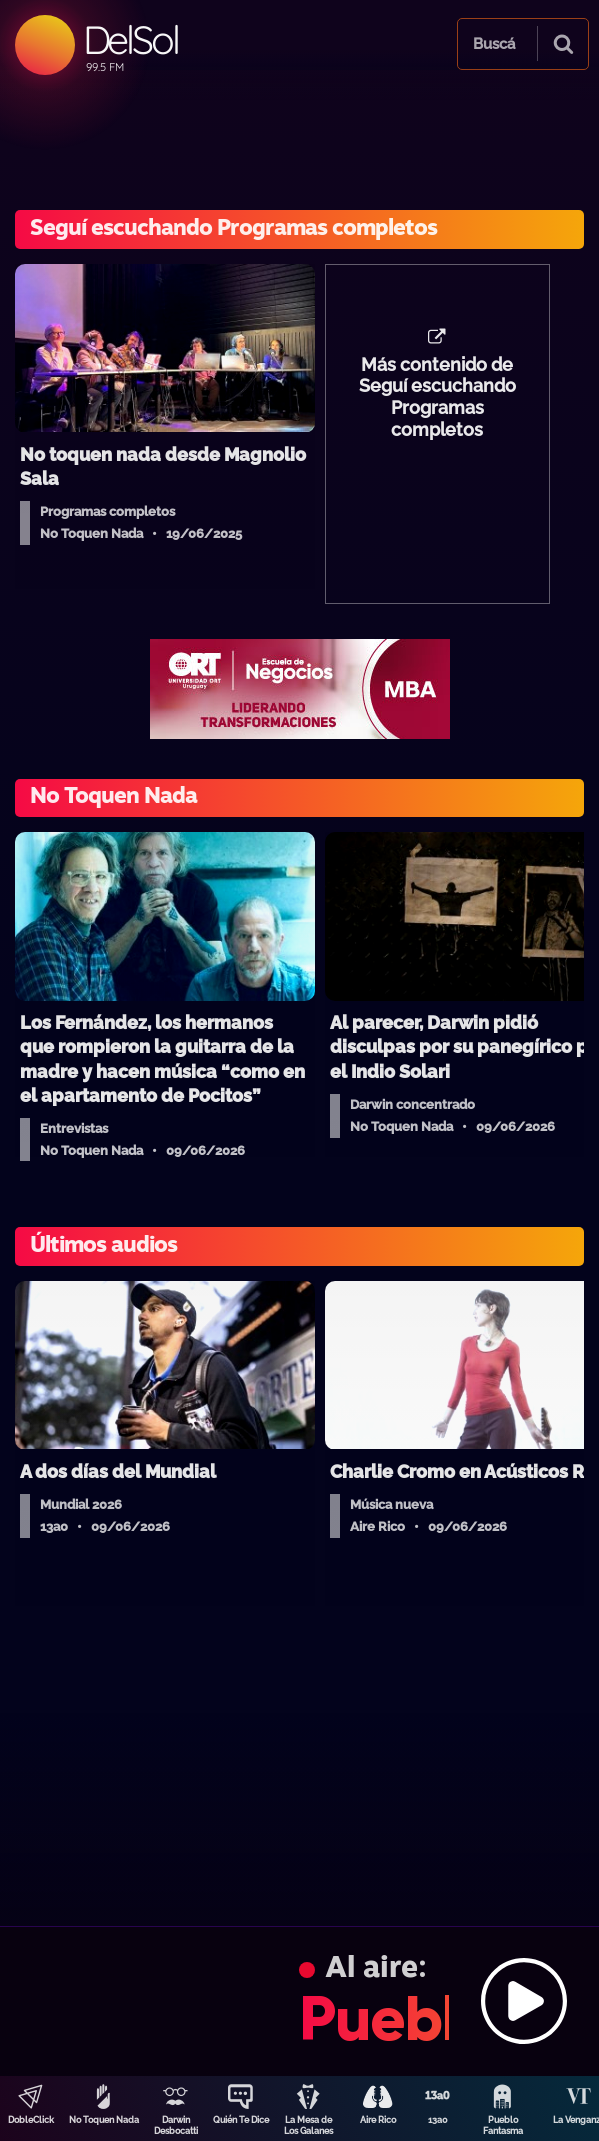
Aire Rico (378, 2120)
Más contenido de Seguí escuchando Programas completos (437, 398)
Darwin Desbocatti (176, 2125)
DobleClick (31, 2120)
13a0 (438, 2120)
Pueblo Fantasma (503, 2125)
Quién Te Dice (241, 2120)
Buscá (494, 44)
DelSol (130, 39)
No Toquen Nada (104, 2120)
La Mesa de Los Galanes (308, 2125)
